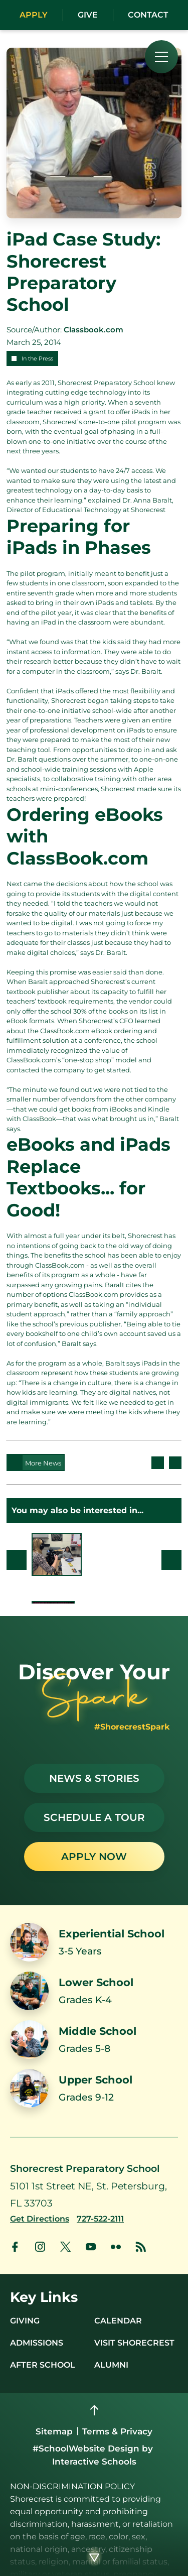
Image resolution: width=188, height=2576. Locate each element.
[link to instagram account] (40, 2247)
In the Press (37, 358)
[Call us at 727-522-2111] (100, 2219)
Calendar (118, 2320)
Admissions (36, 2343)
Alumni (111, 2365)
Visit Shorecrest (134, 2343)
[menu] (161, 56)
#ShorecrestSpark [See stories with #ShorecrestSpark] (132, 1727)
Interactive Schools (94, 2462)
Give (88, 15)
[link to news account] (141, 2247)
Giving (25, 2320)
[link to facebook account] (15, 2247)
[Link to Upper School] (94, 2088)
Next (171, 1560)
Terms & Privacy (117, 2431)
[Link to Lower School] (94, 1991)
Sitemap (54, 2431)
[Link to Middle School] (94, 2039)
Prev (17, 1560)
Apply (34, 15)
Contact (148, 15)
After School (42, 2365)
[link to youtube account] (91, 2247)
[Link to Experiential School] (94, 1942)
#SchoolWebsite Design (86, 2448)
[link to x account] (65, 2247)
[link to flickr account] (116, 2247)
